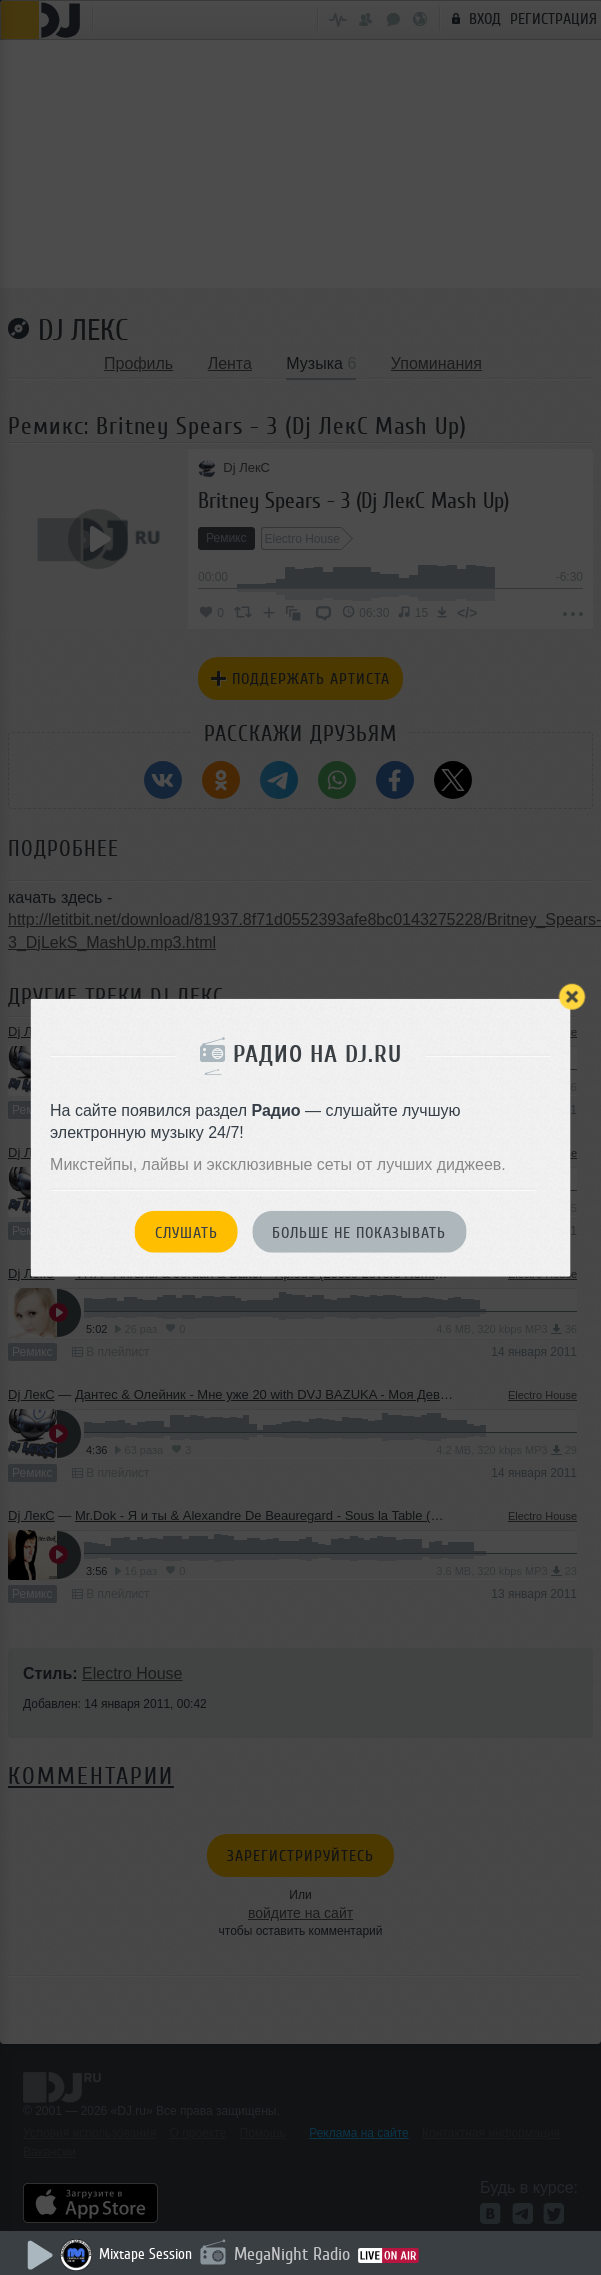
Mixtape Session (145, 2254)
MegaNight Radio (292, 2254)
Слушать (186, 1232)
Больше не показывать (359, 1232)
